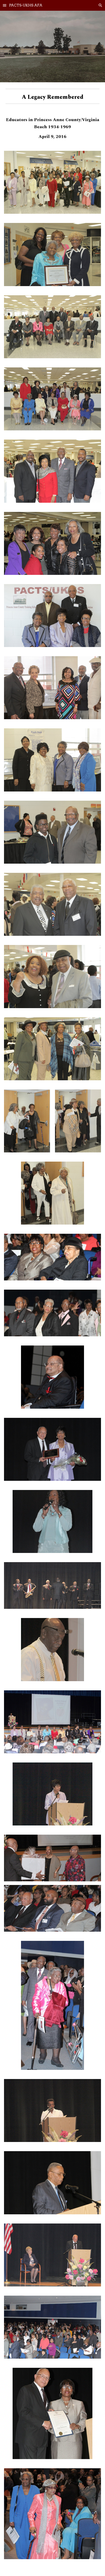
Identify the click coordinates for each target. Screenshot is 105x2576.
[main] (52, 96)
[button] (4, 5)
